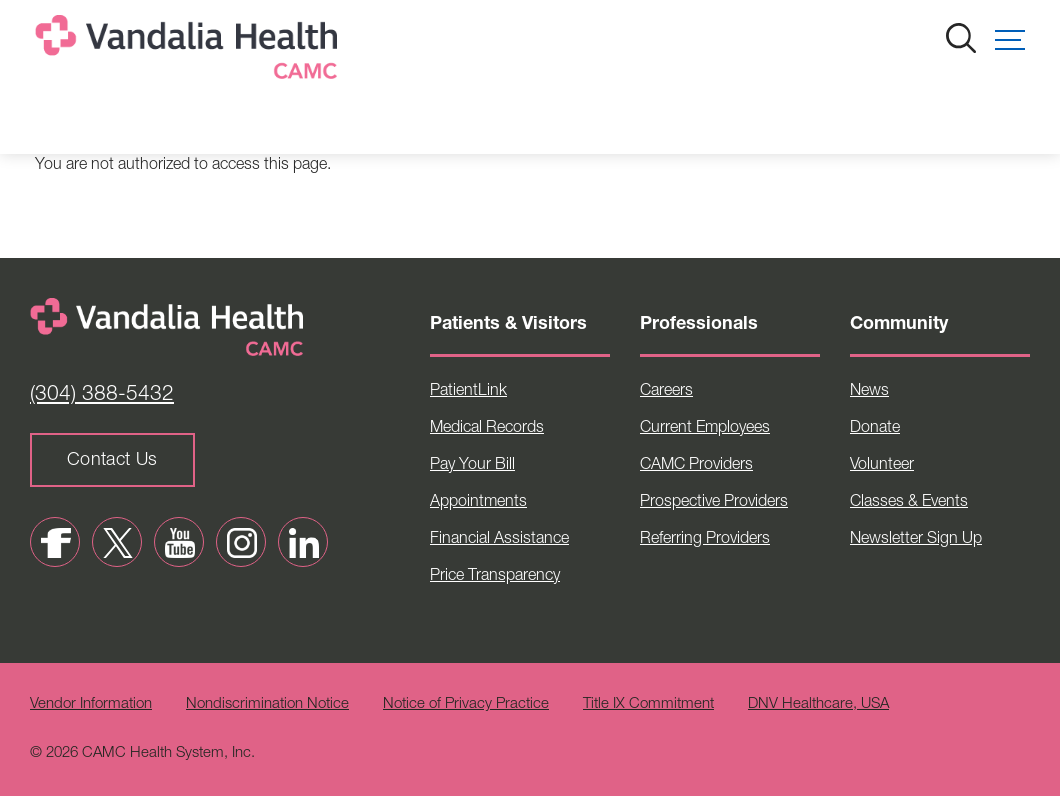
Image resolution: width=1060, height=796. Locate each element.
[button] (1010, 40)
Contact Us (112, 461)
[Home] (190, 51)
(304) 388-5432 (102, 395)
